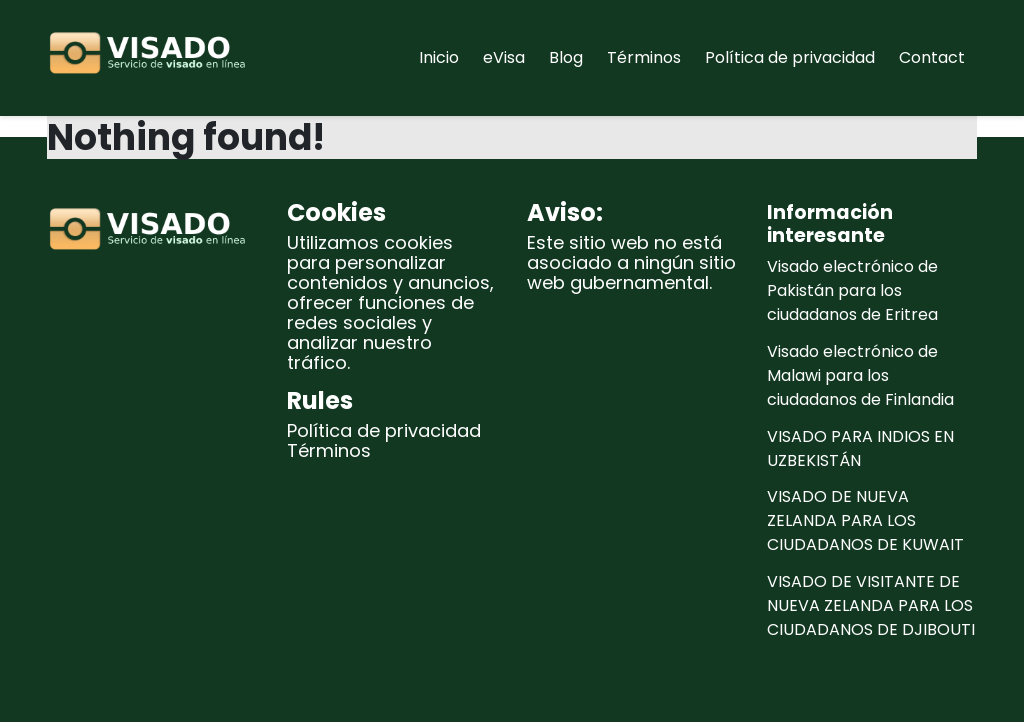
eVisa (504, 57)
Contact (932, 57)
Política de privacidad (790, 57)
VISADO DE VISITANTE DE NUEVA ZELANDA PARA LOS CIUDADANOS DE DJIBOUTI (871, 605)
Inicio (439, 57)
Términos (644, 57)
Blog (566, 57)
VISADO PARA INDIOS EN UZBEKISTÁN (860, 448)
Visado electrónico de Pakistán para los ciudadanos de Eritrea (852, 290)
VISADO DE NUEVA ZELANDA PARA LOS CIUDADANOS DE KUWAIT (865, 520)
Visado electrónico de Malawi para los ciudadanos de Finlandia (860, 375)
